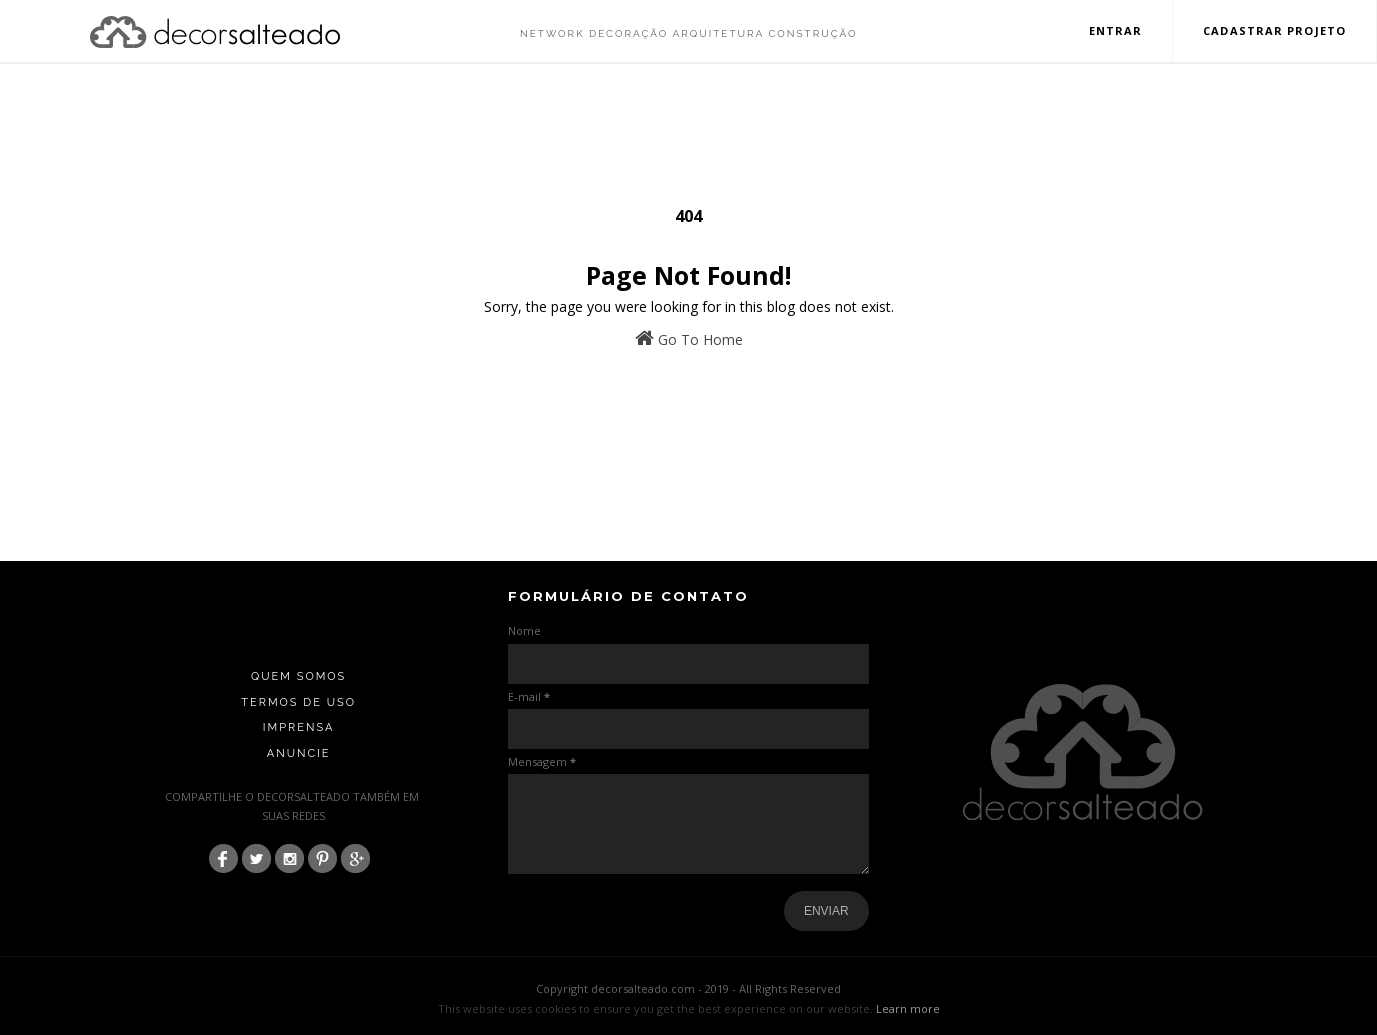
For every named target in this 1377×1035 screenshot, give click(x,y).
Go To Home (689, 338)
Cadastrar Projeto (1274, 30)
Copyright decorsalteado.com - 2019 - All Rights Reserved (688, 988)
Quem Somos (298, 676)
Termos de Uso (298, 702)
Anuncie (299, 753)
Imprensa (299, 727)
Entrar (1116, 30)
